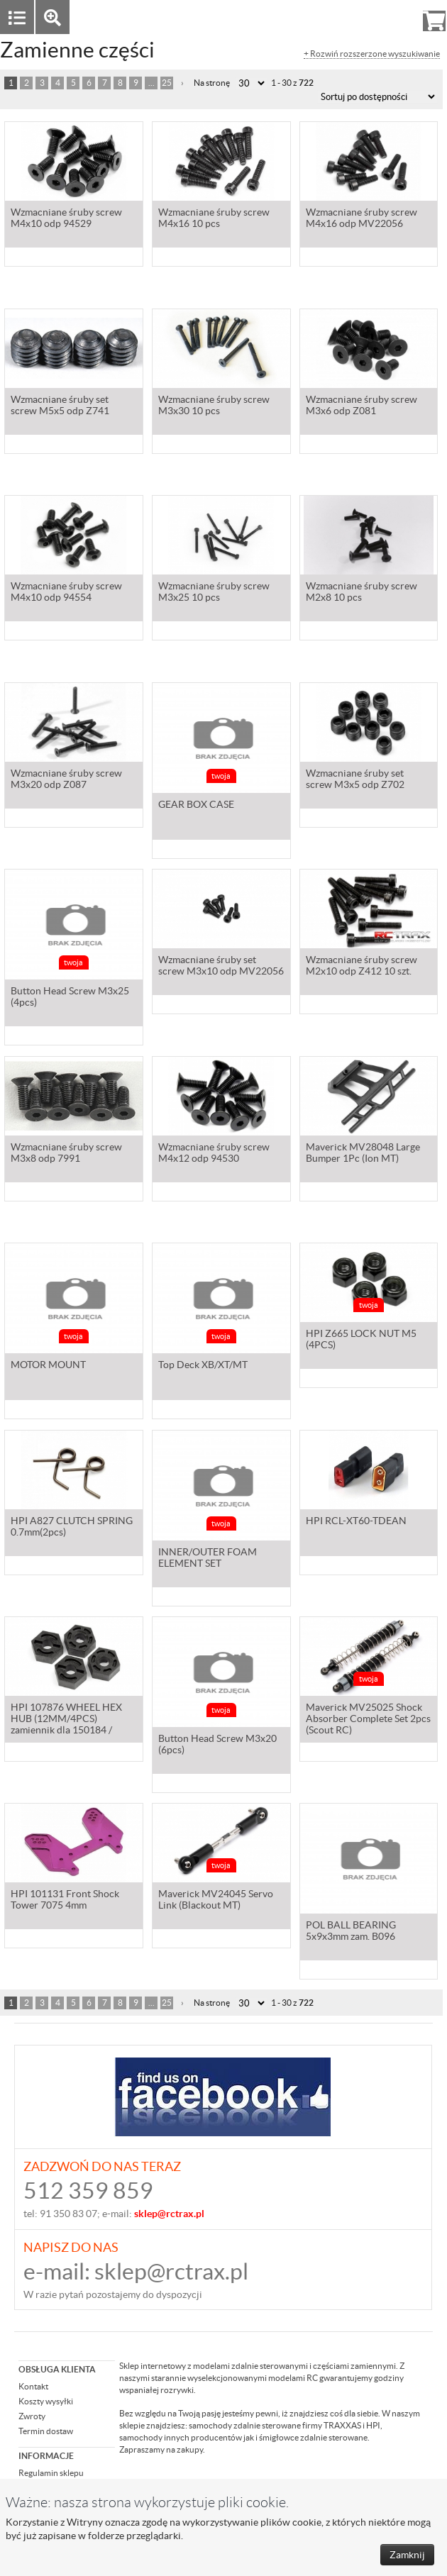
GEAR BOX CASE (196, 805)
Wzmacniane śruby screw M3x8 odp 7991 (66, 1185)
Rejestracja (382, 16)
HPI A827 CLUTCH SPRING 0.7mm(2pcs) (72, 1559)
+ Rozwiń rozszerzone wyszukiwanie (372, 54)
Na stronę (212, 82)
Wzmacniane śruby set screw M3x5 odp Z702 (355, 811)
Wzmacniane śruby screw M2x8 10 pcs (361, 624)
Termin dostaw (45, 2431)
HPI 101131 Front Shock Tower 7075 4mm (65, 1932)
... (151, 82)
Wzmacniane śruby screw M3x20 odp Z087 (66, 811)
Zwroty (31, 2416)
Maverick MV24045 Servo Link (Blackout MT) (215, 1932)
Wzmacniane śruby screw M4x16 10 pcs (214, 250)
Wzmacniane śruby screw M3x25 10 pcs (214, 624)
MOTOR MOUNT (48, 1366)
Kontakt (33, 2386)
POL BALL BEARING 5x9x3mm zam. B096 (351, 1932)
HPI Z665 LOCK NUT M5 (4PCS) (361, 1371)
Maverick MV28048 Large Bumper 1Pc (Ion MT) (363, 1185)
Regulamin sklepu (51, 2472)
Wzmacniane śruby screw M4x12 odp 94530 (214, 1185)
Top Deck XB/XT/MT (203, 1366)
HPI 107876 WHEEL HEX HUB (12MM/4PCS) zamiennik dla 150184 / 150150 (66, 1752)
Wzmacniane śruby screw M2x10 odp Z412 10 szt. (361, 998)
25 (167, 82)
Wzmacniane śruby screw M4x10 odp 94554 (66, 624)
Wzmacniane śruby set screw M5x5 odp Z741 (60, 437)
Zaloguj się (324, 16)
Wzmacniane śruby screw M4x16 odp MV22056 (361, 250)
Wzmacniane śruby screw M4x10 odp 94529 (66, 250)
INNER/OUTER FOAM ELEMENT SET (207, 1559)
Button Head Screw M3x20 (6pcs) (217, 1745)
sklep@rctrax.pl (171, 2271)
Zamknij (407, 2554)
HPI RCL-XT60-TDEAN (356, 1553)
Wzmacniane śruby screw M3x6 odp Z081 (361, 437)
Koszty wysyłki (45, 2401)
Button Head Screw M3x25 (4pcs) (70, 998)
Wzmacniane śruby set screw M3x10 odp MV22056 (221, 998)
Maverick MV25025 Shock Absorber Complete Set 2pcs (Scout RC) (368, 1751)
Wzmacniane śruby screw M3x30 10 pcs (214, 437)
